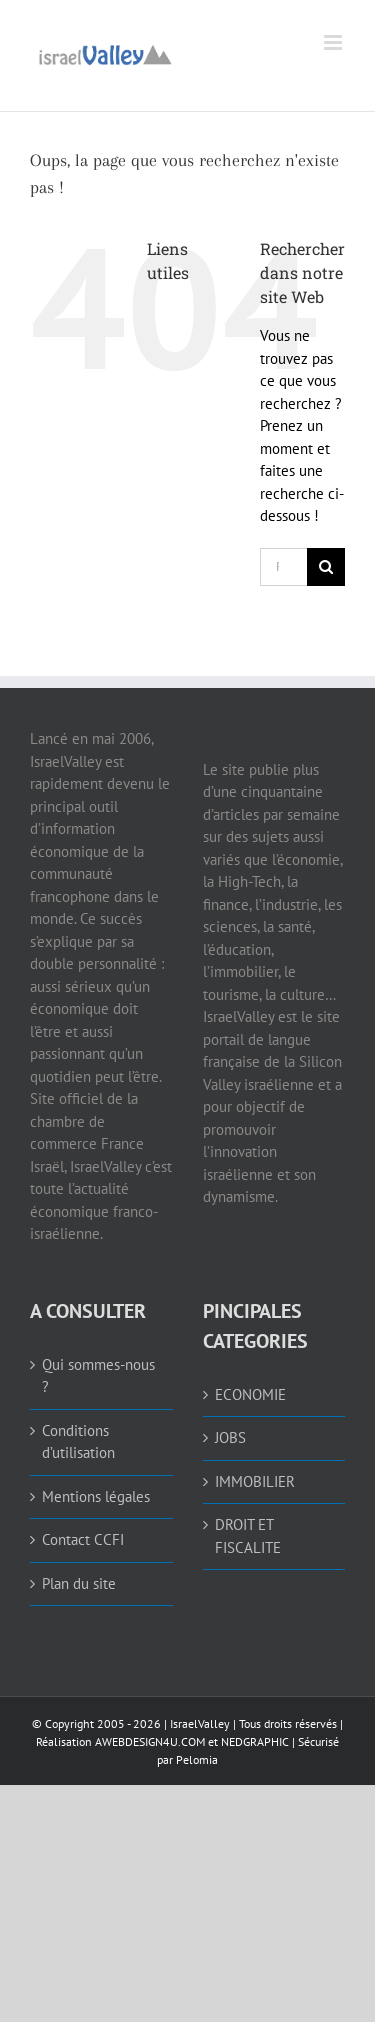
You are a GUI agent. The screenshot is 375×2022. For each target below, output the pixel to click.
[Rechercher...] (283, 567)
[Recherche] (326, 567)
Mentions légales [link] (96, 1496)
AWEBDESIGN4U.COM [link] (150, 1741)
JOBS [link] (230, 1437)
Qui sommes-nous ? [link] (98, 1376)
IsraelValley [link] (200, 1723)
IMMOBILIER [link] (255, 1481)
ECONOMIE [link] (250, 1394)
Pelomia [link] (197, 1759)
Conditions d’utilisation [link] (78, 1442)
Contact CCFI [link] (83, 1539)
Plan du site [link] (79, 1583)
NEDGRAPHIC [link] (253, 1741)
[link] (105, 52)
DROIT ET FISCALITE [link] (248, 1536)
